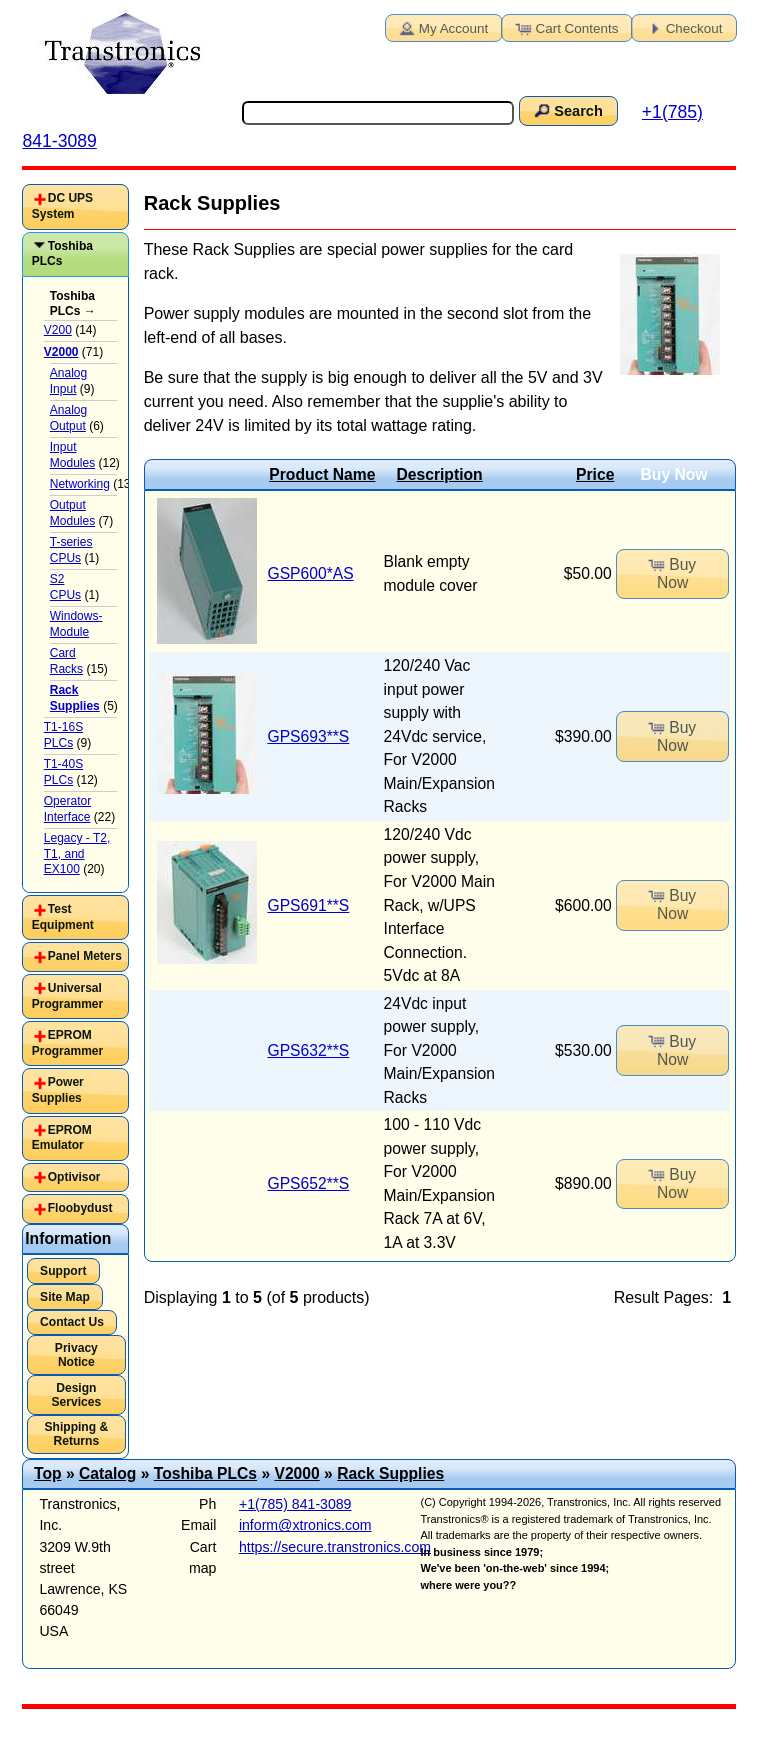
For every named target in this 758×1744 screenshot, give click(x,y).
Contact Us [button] (72, 1322)
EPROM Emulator (62, 1138)
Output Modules (72, 513)
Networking (80, 484)
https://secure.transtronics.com (335, 1547)
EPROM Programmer (67, 1043)
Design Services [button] (77, 1395)
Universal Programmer (67, 996)
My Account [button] (442, 27)
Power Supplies (58, 1090)
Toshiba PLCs (62, 254)
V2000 (296, 1473)
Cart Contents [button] (566, 27)
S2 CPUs (65, 587)
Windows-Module (76, 624)
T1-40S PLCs (63, 772)
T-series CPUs (71, 550)
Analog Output (68, 418)
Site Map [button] (65, 1297)
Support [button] (63, 1271)
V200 (58, 330)
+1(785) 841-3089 (295, 1504)
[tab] (75, 206)
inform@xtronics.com (305, 1525)
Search (567, 110)
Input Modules (72, 455)
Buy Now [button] (671, 572)
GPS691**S (308, 905)
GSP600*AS (310, 573)
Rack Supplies (390, 1473)
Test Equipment (63, 917)
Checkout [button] (683, 27)
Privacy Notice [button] (76, 1355)
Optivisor (74, 1177)
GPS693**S (308, 736)
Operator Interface (67, 809)
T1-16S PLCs (63, 735)
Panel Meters (85, 956)
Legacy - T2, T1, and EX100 (77, 853)
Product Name (322, 474)
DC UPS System (62, 206)
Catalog (107, 1473)
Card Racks (66, 661)
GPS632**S (308, 1050)
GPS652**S (308, 1183)
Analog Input (68, 381)
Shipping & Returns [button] (76, 1434)
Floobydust (80, 1208)
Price (595, 474)
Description (440, 474)
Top (48, 1473)
